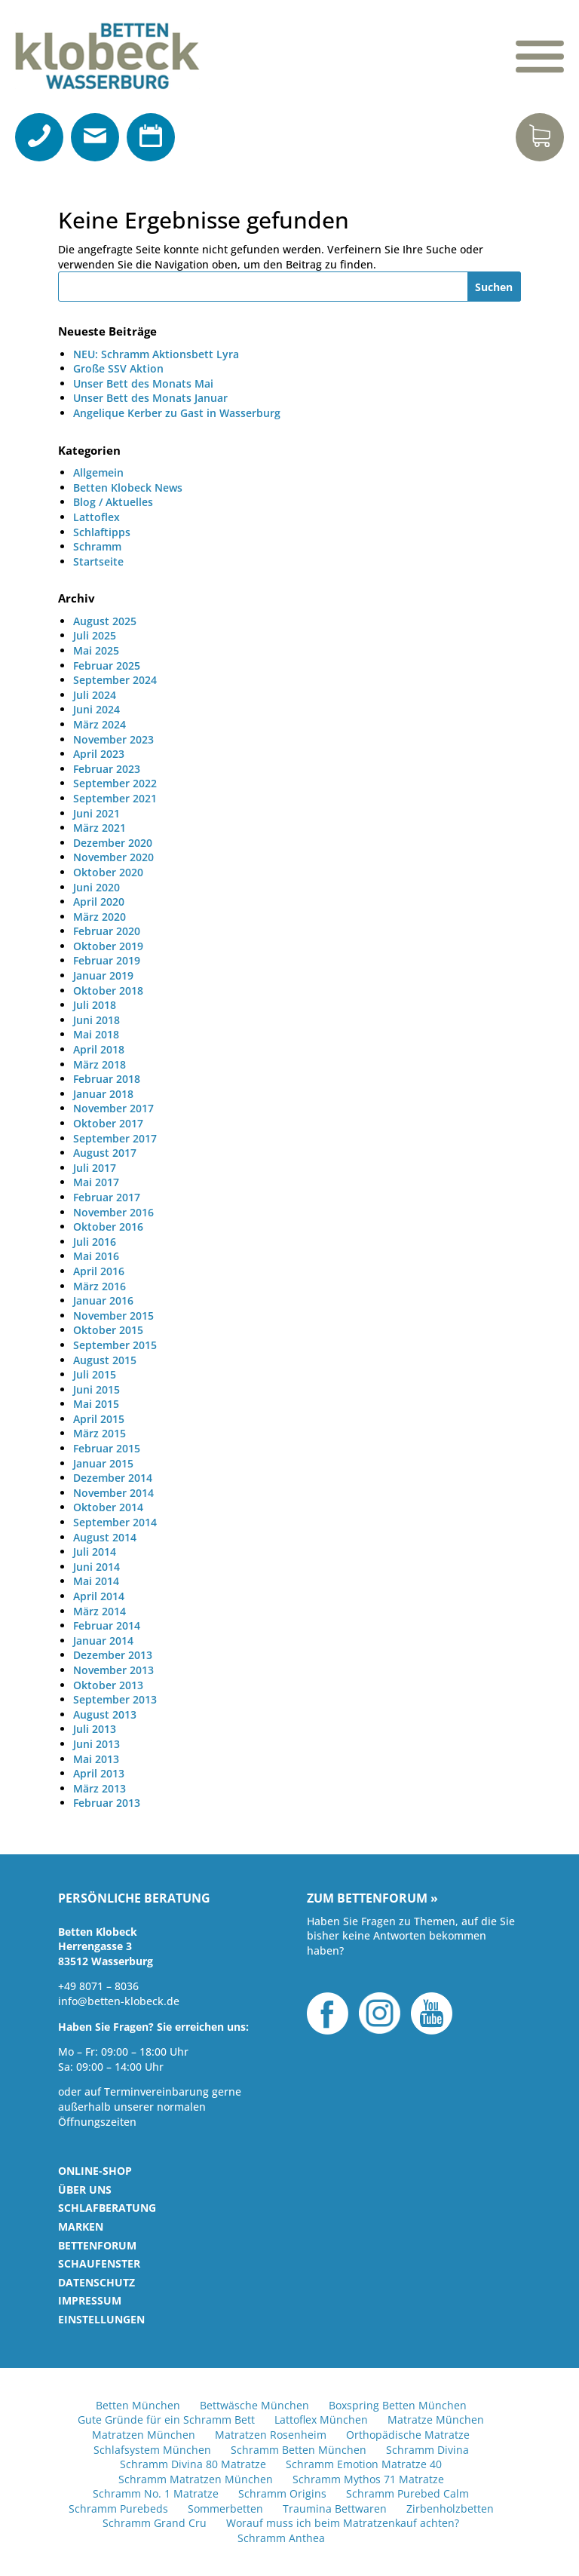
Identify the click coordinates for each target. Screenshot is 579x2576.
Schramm (97, 546)
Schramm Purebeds (118, 2508)
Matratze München (436, 2419)
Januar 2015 (103, 1463)
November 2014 (113, 1493)
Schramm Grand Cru (155, 2523)
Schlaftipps (101, 532)
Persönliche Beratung (134, 1898)
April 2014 (98, 1596)
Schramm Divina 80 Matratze (193, 2464)
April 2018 (98, 1049)
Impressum (89, 2300)
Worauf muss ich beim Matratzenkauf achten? (342, 2523)
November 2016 (113, 1212)
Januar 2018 (103, 1094)
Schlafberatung (107, 2207)
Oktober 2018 (108, 990)
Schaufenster (99, 2263)
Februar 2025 (106, 665)
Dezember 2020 (112, 843)
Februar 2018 (106, 1079)
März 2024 (99, 724)
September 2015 (115, 1345)
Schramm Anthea (281, 2538)
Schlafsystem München (152, 2450)
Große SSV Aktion (118, 368)
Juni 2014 (96, 1566)
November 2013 (113, 1670)
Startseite (98, 561)
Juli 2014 (94, 1551)
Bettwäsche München (254, 2405)
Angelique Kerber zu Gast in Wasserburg (176, 413)
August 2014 (104, 1537)
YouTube (431, 2013)
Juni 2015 (96, 1389)
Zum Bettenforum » (372, 1898)
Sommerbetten (225, 2508)
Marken (80, 2226)
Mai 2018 (96, 1034)
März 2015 (99, 1433)
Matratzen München (143, 2434)
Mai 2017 (96, 1182)
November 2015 (113, 1315)
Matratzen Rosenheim (270, 2434)
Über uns (85, 2189)
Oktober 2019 (108, 946)
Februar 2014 (106, 1625)
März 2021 (99, 827)
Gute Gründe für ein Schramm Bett (166, 2419)
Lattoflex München (321, 2419)
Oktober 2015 (108, 1330)
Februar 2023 (106, 769)
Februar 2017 (106, 1197)
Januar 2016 (103, 1300)
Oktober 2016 (108, 1226)
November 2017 (113, 1108)
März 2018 (99, 1064)
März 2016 (99, 1286)
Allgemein (98, 472)
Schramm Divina (427, 2450)
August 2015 (104, 1360)
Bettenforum (97, 2245)
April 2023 (98, 754)
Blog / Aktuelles (113, 502)
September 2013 (115, 1699)
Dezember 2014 (112, 1477)
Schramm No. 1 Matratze (156, 2493)
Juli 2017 (94, 1168)
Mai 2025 (96, 650)
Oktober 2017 (108, 1123)
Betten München (138, 2405)
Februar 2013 (106, 1803)
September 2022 (115, 783)
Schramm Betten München (298, 2450)
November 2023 (113, 739)
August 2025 (104, 621)
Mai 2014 (96, 1581)
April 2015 (98, 1419)
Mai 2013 (96, 1759)
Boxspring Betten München (398, 2405)
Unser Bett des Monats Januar (150, 398)
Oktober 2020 (108, 872)
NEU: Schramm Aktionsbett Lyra (156, 354)
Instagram (379, 2013)
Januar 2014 (103, 1640)
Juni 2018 (96, 1020)
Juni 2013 (96, 1744)
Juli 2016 (94, 1241)
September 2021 (115, 798)
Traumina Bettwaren (335, 2508)
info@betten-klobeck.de (118, 2001)
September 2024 (115, 680)
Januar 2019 (103, 975)
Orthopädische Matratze (408, 2434)
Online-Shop (95, 2171)
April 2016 (98, 1271)
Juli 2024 (94, 695)
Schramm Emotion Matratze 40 (364, 2464)
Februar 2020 (106, 931)
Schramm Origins (282, 2493)
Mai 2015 (96, 1404)
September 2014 (115, 1522)
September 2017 (115, 1138)
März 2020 (99, 916)
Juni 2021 (96, 813)
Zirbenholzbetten (450, 2508)
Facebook (327, 2013)
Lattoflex (96, 517)
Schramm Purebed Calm (407, 2493)
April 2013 (98, 1773)
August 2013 (104, 1714)
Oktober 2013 (108, 1685)
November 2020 (113, 857)
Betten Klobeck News (127, 487)
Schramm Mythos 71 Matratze (368, 2479)
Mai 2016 (96, 1256)
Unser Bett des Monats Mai (143, 383)
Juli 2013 (94, 1729)
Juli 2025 (94, 635)
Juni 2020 (96, 887)
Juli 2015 (94, 1374)
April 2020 (98, 901)
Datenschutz (96, 2282)
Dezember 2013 (112, 1655)
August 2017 (104, 1152)
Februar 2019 (106, 960)
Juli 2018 (94, 1005)
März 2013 (99, 1788)
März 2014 (99, 1611)
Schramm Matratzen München (195, 2479)
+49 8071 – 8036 (98, 1986)
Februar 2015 (106, 1448)
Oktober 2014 (108, 1507)
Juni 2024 (96, 709)
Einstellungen (101, 2319)
